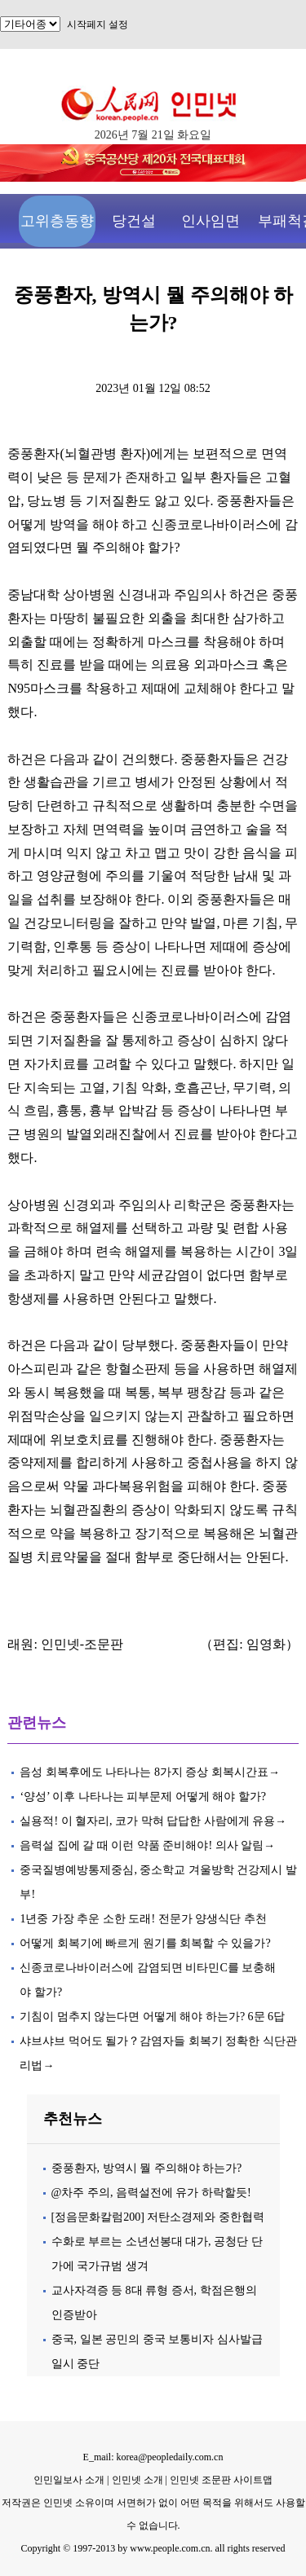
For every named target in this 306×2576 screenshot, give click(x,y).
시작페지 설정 (97, 24)
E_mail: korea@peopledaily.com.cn (153, 2457)
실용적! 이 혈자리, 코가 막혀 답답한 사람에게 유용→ (153, 1821)
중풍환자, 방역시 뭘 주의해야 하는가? (146, 2168)
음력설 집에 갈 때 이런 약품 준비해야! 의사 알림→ (147, 1845)
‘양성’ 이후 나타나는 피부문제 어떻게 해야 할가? (143, 1796)
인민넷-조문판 (82, 1644)
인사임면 (210, 221)
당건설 (134, 221)
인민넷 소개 (136, 2480)
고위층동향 (57, 221)
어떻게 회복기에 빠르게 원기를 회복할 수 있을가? (145, 1943)
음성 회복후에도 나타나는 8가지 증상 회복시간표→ (150, 1772)
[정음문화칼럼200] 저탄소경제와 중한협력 (157, 2217)
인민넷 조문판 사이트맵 (221, 2480)
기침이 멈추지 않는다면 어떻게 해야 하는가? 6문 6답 (152, 2016)
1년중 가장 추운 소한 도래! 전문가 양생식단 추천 (143, 1919)
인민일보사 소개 (68, 2480)
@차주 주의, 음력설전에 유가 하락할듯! (151, 2192)
